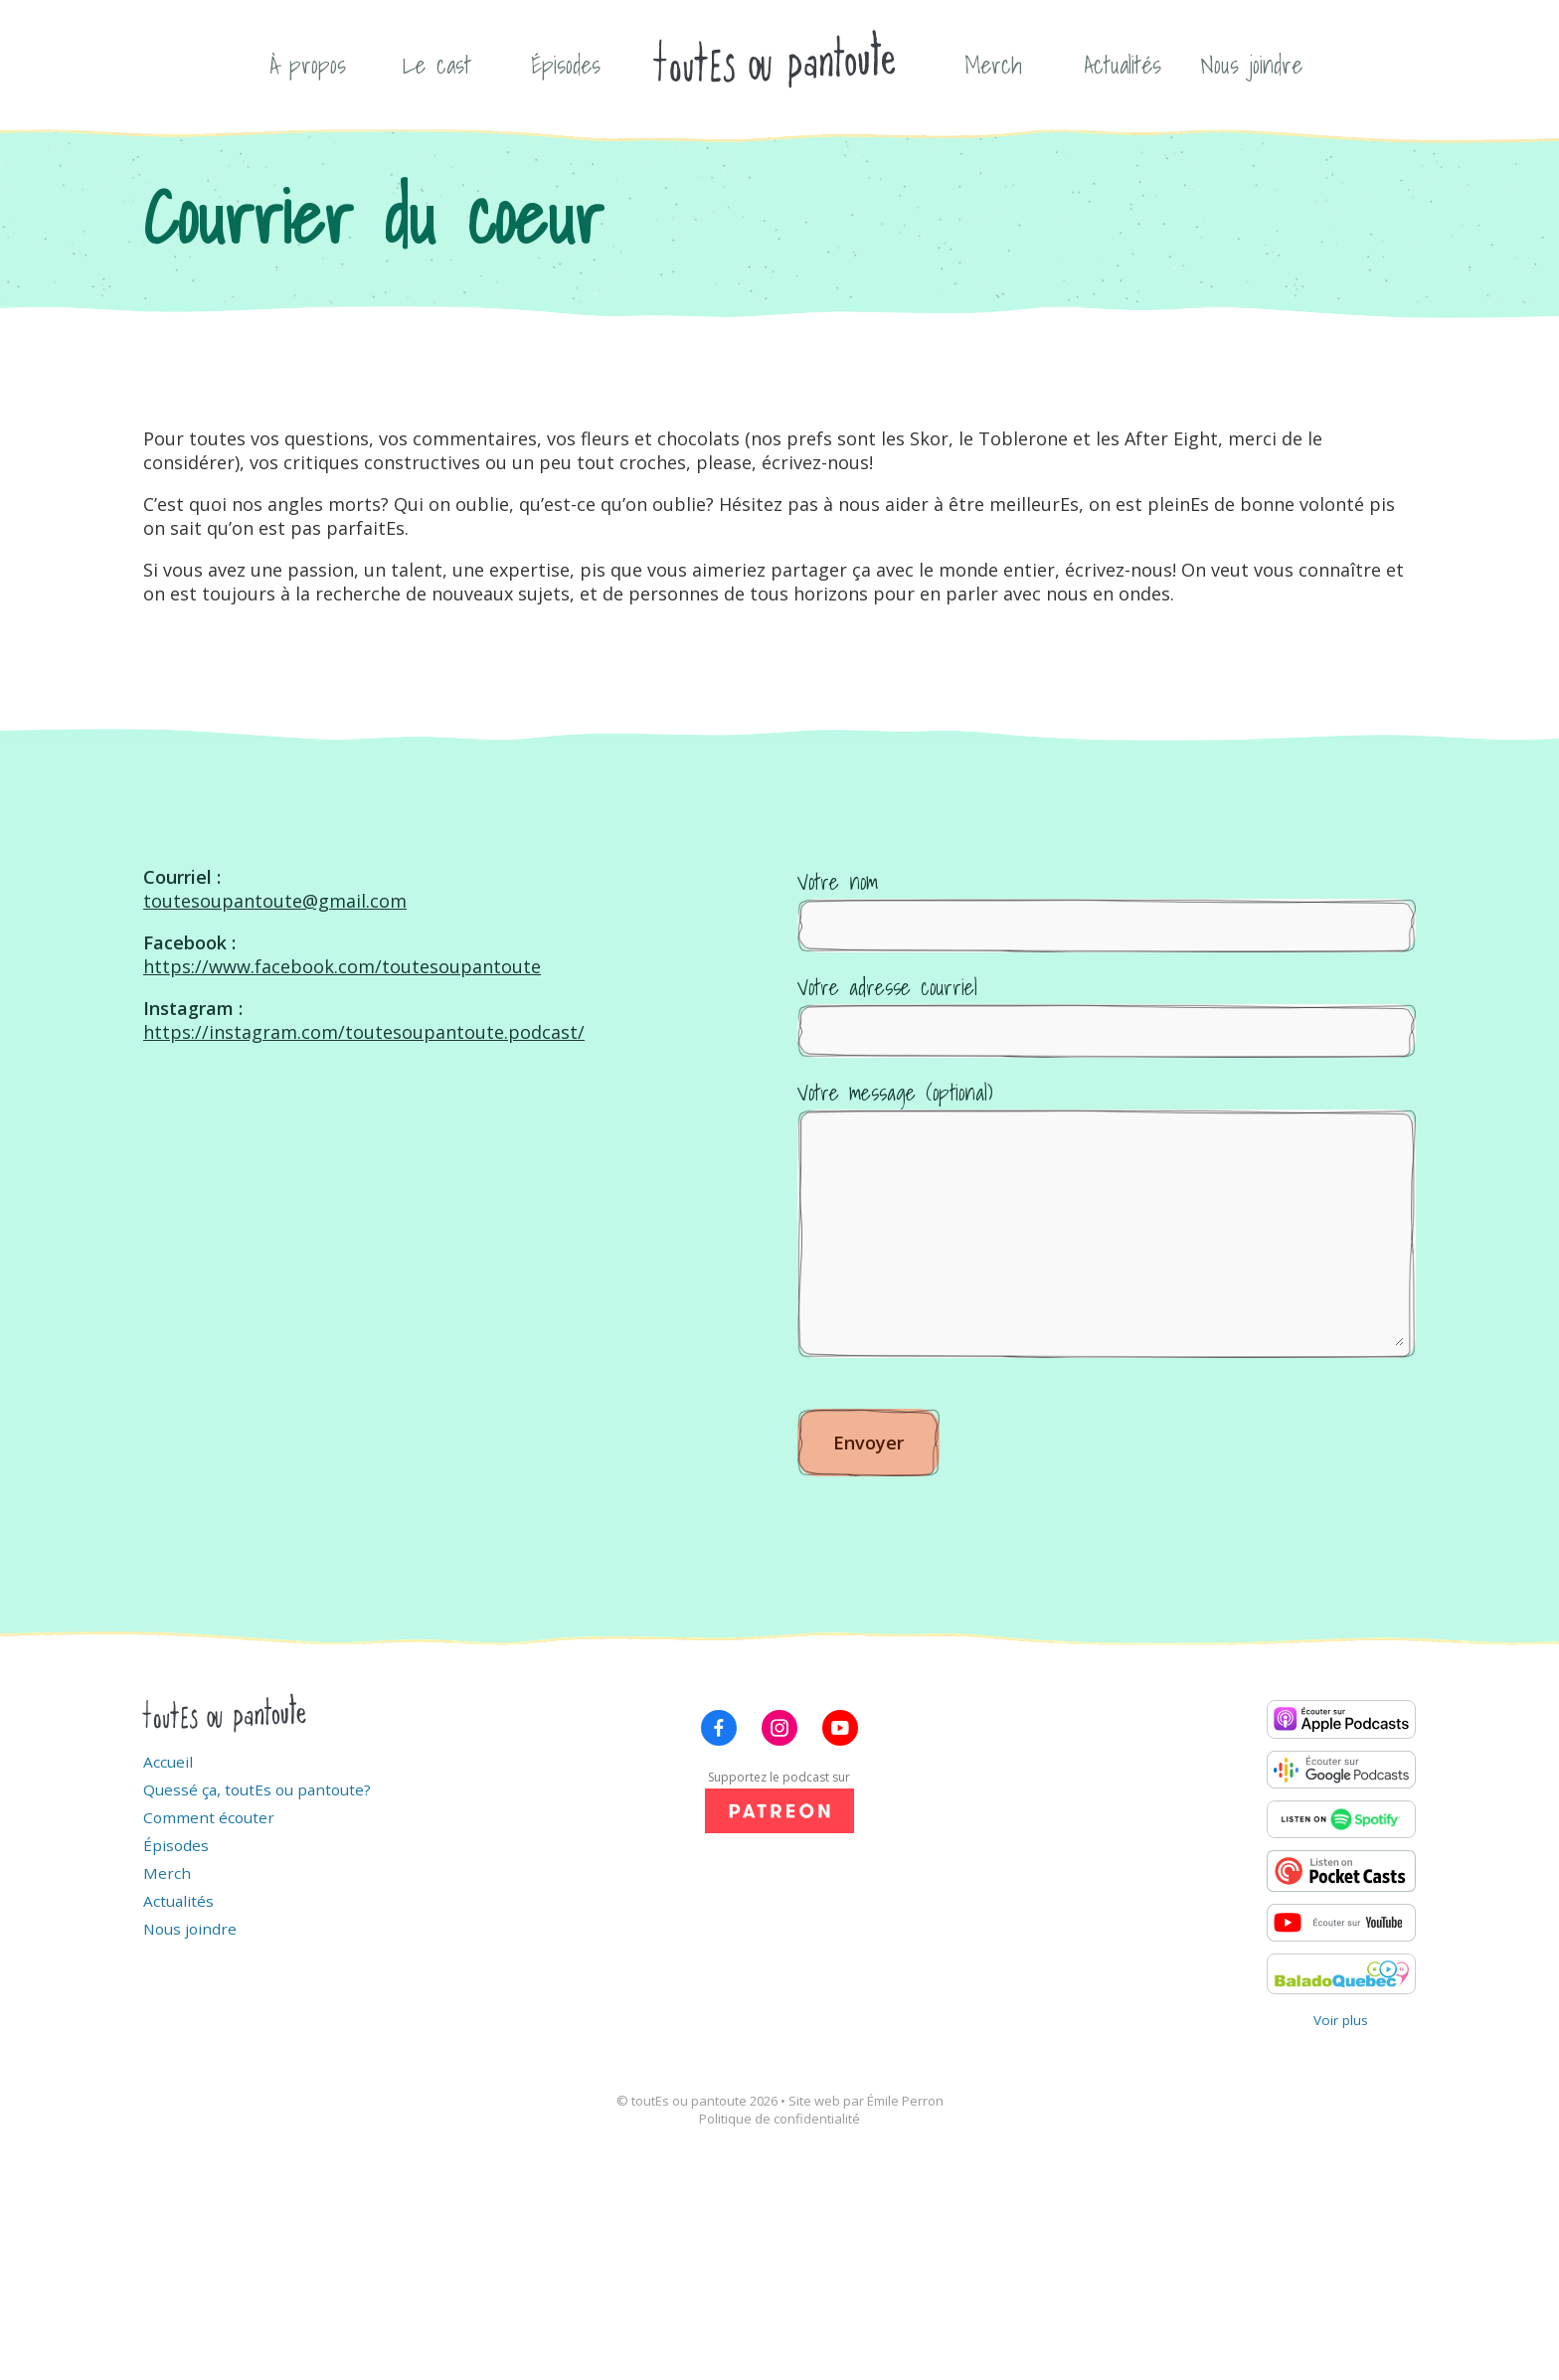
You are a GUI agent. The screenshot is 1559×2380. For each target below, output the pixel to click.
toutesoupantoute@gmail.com (275, 901)
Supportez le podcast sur (779, 1801)
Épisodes (566, 65)
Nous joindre (1251, 65)
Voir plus (1340, 2020)
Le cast (437, 65)
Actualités (1122, 65)
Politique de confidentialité (779, 2118)
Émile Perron (905, 2101)
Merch (993, 65)
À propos (307, 65)
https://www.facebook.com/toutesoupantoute (342, 966)
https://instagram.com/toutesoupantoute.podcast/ (364, 1032)
